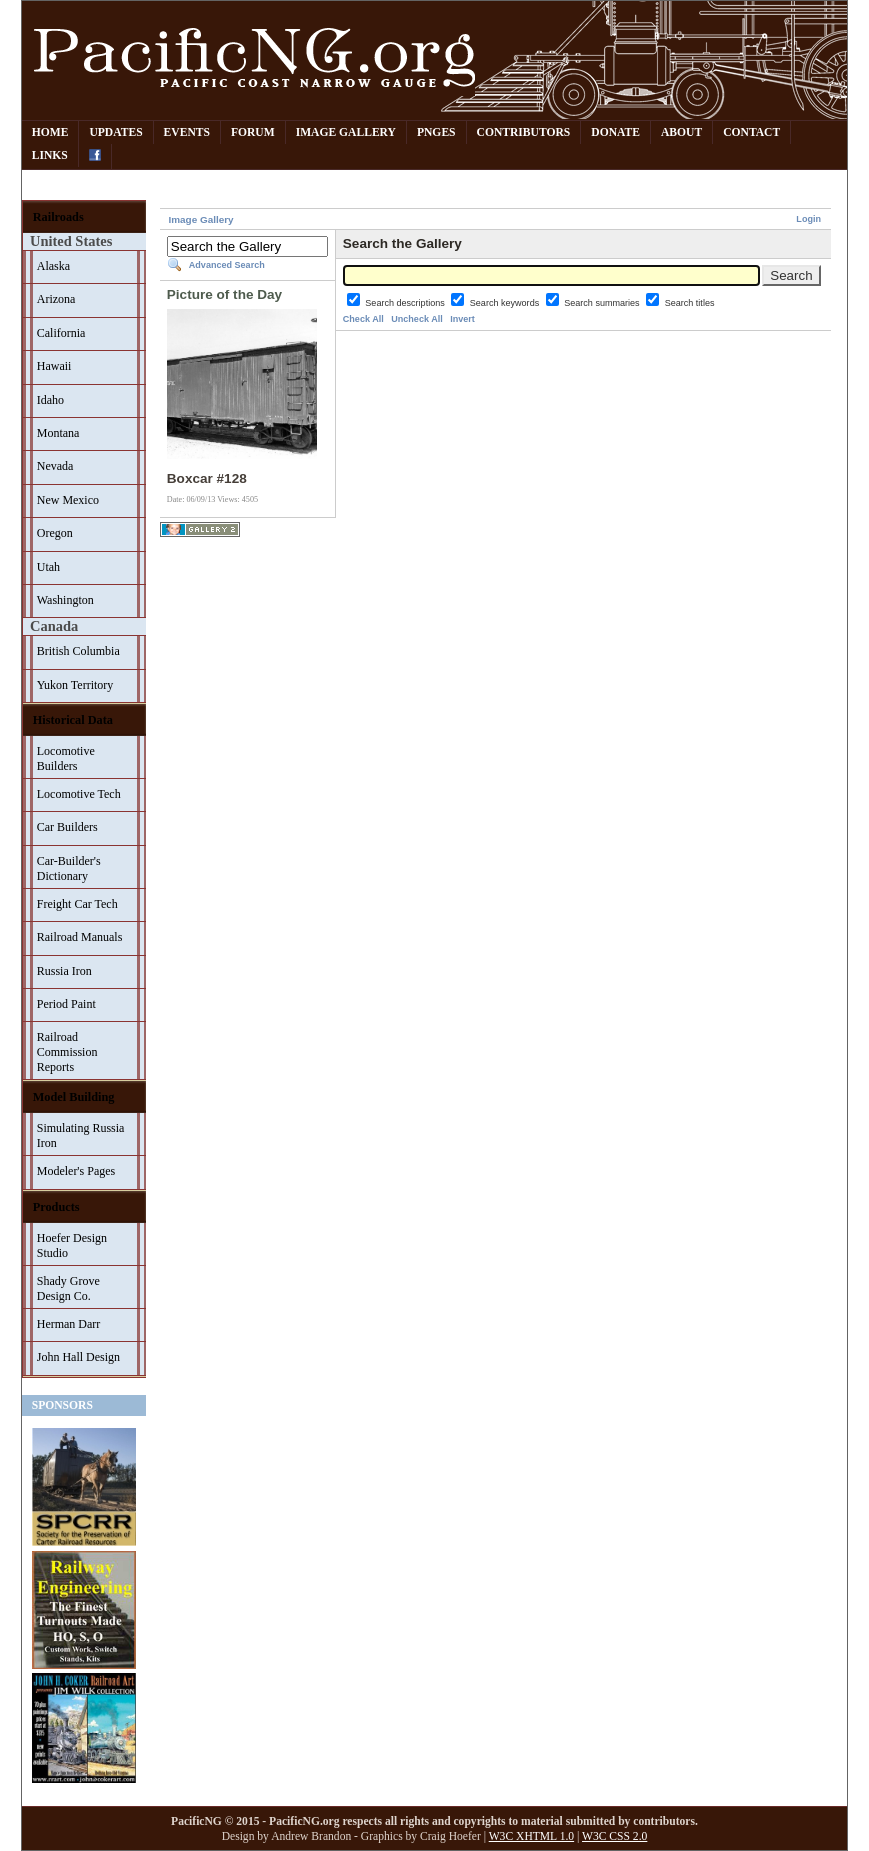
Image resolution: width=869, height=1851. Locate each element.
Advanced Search (227, 265)
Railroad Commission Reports (67, 1052)
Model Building (74, 1097)
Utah (48, 567)
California (61, 333)
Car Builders (67, 827)
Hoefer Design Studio (72, 1245)
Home (50, 132)
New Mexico (68, 500)
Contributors (524, 132)
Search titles (690, 303)
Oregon (55, 533)
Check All (363, 319)
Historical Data (73, 720)
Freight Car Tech (77, 904)
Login (808, 219)
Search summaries (603, 303)
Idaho (50, 400)
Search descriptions (406, 303)
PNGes (436, 132)
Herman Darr (69, 1324)
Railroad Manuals (80, 937)
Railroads (58, 217)
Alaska (53, 266)
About (681, 132)
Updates (115, 132)
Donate (615, 132)
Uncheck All (416, 319)
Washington (65, 600)
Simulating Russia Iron (81, 1135)
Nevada (55, 466)
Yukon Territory (75, 685)
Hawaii (54, 366)
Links (50, 155)
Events (187, 132)
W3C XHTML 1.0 (531, 1836)
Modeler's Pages (76, 1171)
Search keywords (506, 303)
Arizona (56, 299)
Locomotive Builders (66, 758)
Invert (462, 319)
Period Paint (66, 1004)
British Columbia (78, 651)
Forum (253, 132)
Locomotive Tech (79, 794)
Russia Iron (64, 971)
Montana (58, 433)
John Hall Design (78, 1357)
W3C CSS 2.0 (614, 1836)
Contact (751, 132)
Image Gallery (346, 132)
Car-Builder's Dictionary (69, 868)
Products (56, 1207)
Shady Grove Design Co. (68, 1288)
